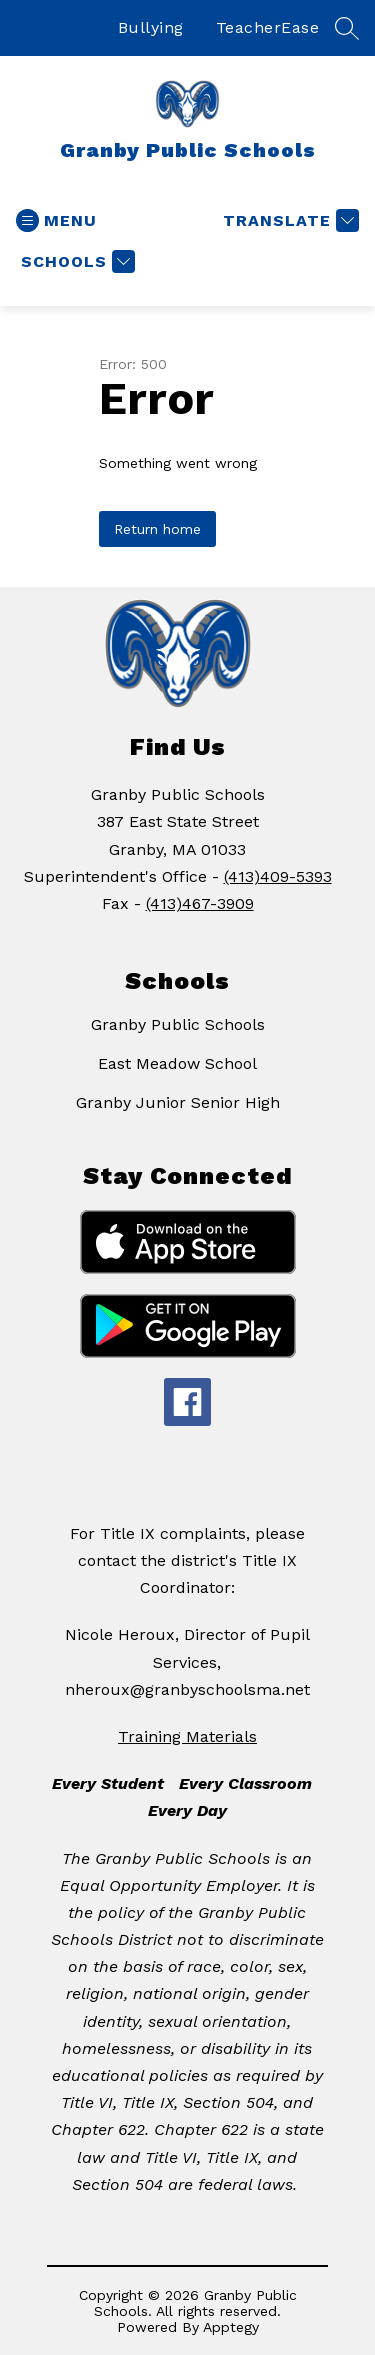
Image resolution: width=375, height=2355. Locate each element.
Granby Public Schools (178, 1024)
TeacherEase (268, 27)
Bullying (151, 27)
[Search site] (347, 28)
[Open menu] (56, 220)
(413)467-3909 (200, 903)
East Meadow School (177, 1063)
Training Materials (187, 1736)
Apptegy (231, 2327)
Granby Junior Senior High (178, 1102)
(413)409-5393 (278, 876)
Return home (157, 529)
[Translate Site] (288, 220)
